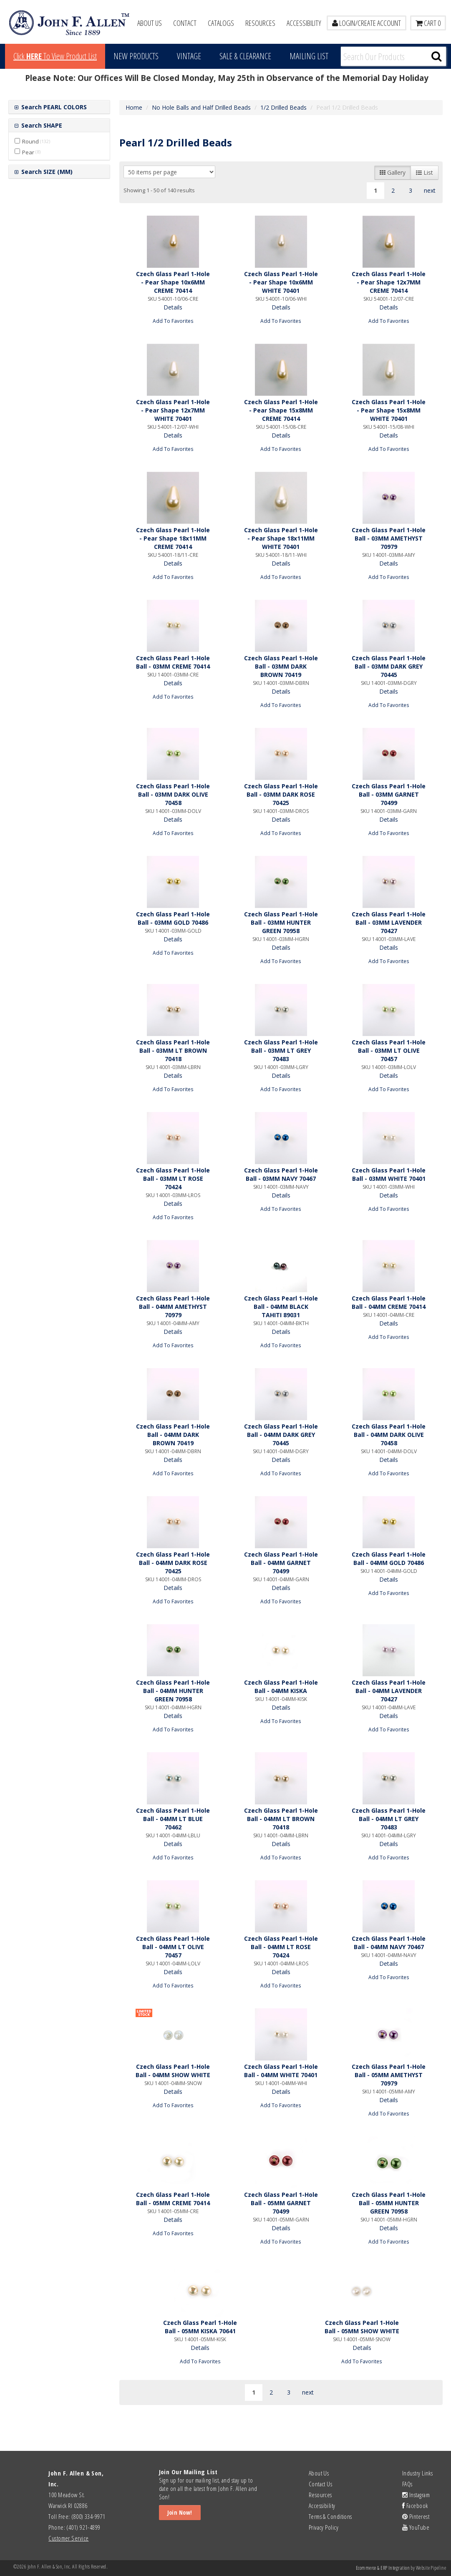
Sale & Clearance (245, 56)
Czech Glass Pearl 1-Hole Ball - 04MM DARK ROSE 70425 (173, 1562)
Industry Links (417, 2473)
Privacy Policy (323, 2527)
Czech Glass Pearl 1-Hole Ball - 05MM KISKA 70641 (200, 2327)
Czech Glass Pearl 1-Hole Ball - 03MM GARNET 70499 (389, 794)
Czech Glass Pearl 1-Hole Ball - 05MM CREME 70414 (173, 2199)
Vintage (189, 56)
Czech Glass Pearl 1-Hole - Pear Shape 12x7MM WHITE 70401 (173, 410)
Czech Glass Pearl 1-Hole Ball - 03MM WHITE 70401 (389, 1174)
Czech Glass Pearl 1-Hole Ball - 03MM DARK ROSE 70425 (281, 794)
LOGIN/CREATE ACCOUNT (366, 23)
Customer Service (68, 2538)
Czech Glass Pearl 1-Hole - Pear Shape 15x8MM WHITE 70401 (389, 410)
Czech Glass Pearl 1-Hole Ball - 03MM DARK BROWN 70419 (281, 666)
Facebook (415, 2505)
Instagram (416, 2494)
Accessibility (304, 23)
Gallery (393, 172)
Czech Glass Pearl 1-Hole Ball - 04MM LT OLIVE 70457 (173, 1947)
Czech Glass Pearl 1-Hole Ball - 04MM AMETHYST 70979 (173, 1306)
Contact (185, 23)
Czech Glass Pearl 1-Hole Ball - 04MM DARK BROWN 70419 (173, 1434)
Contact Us (321, 2484)
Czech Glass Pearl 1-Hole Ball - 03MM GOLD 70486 (173, 918)
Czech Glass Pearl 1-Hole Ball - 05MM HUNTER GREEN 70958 (389, 2203)
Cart (428, 23)
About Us (149, 23)
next (430, 190)
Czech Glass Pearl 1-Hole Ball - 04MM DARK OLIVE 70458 (389, 1434)
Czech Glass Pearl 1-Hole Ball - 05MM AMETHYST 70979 (389, 2075)
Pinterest (415, 2516)
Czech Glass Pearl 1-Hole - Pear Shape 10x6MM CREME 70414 (173, 282)
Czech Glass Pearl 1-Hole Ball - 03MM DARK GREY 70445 (389, 666)
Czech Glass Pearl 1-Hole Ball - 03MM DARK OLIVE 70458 (173, 794)
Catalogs (221, 23)
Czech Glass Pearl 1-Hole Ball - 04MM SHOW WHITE (173, 2071)
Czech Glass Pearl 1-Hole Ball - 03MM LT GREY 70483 (281, 1050)
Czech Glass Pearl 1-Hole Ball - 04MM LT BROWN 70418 (281, 1818)
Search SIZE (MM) (46, 172)
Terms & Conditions (330, 2516)
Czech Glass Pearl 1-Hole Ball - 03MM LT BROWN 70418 (173, 1050)
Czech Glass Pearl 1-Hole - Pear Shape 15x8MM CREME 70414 (281, 410)
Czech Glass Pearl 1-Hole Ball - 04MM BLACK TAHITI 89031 (281, 1306)
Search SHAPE (41, 125)
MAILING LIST (309, 56)
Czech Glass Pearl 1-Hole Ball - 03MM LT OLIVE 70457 (389, 1050)
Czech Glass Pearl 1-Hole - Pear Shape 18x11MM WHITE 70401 (281, 538)
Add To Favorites (173, 320)
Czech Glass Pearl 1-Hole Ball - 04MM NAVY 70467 (389, 1943)
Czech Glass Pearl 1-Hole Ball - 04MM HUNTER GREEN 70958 (173, 1690)
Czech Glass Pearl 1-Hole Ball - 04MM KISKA (281, 1686)
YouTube (415, 2527)
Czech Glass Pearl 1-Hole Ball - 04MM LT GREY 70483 (389, 1818)
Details (173, 307)
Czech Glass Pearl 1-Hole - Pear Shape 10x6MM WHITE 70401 (281, 282)
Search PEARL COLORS (53, 107)
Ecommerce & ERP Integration (383, 2567)
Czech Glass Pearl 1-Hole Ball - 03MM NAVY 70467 (281, 1174)
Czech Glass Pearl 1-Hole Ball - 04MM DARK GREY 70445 (281, 1434)
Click (55, 56)
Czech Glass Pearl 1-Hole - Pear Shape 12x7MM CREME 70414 (389, 282)
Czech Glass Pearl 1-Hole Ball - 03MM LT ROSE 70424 (173, 1178)
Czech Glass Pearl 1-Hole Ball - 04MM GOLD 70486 (389, 1558)
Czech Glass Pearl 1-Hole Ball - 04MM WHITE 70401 (281, 2071)
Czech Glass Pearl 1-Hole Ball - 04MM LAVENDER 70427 (389, 1690)
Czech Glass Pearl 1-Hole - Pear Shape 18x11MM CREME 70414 (173, 538)
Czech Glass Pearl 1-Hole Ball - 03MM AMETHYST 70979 (389, 538)
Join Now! (179, 2512)
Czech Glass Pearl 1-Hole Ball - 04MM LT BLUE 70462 (173, 1818)
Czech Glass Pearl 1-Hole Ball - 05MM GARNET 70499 (281, 2203)
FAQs (407, 2484)
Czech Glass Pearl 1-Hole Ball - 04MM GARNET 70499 (281, 1562)
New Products (136, 56)
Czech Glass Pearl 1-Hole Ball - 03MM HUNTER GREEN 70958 (281, 922)
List (424, 172)
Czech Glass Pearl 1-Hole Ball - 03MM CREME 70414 (173, 662)
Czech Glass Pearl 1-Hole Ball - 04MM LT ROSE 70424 (281, 1947)
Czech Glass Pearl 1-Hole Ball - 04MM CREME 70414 (389, 1302)
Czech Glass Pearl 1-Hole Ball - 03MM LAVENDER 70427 (389, 922)
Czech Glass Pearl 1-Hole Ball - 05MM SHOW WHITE (362, 2327)
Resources (260, 23)
